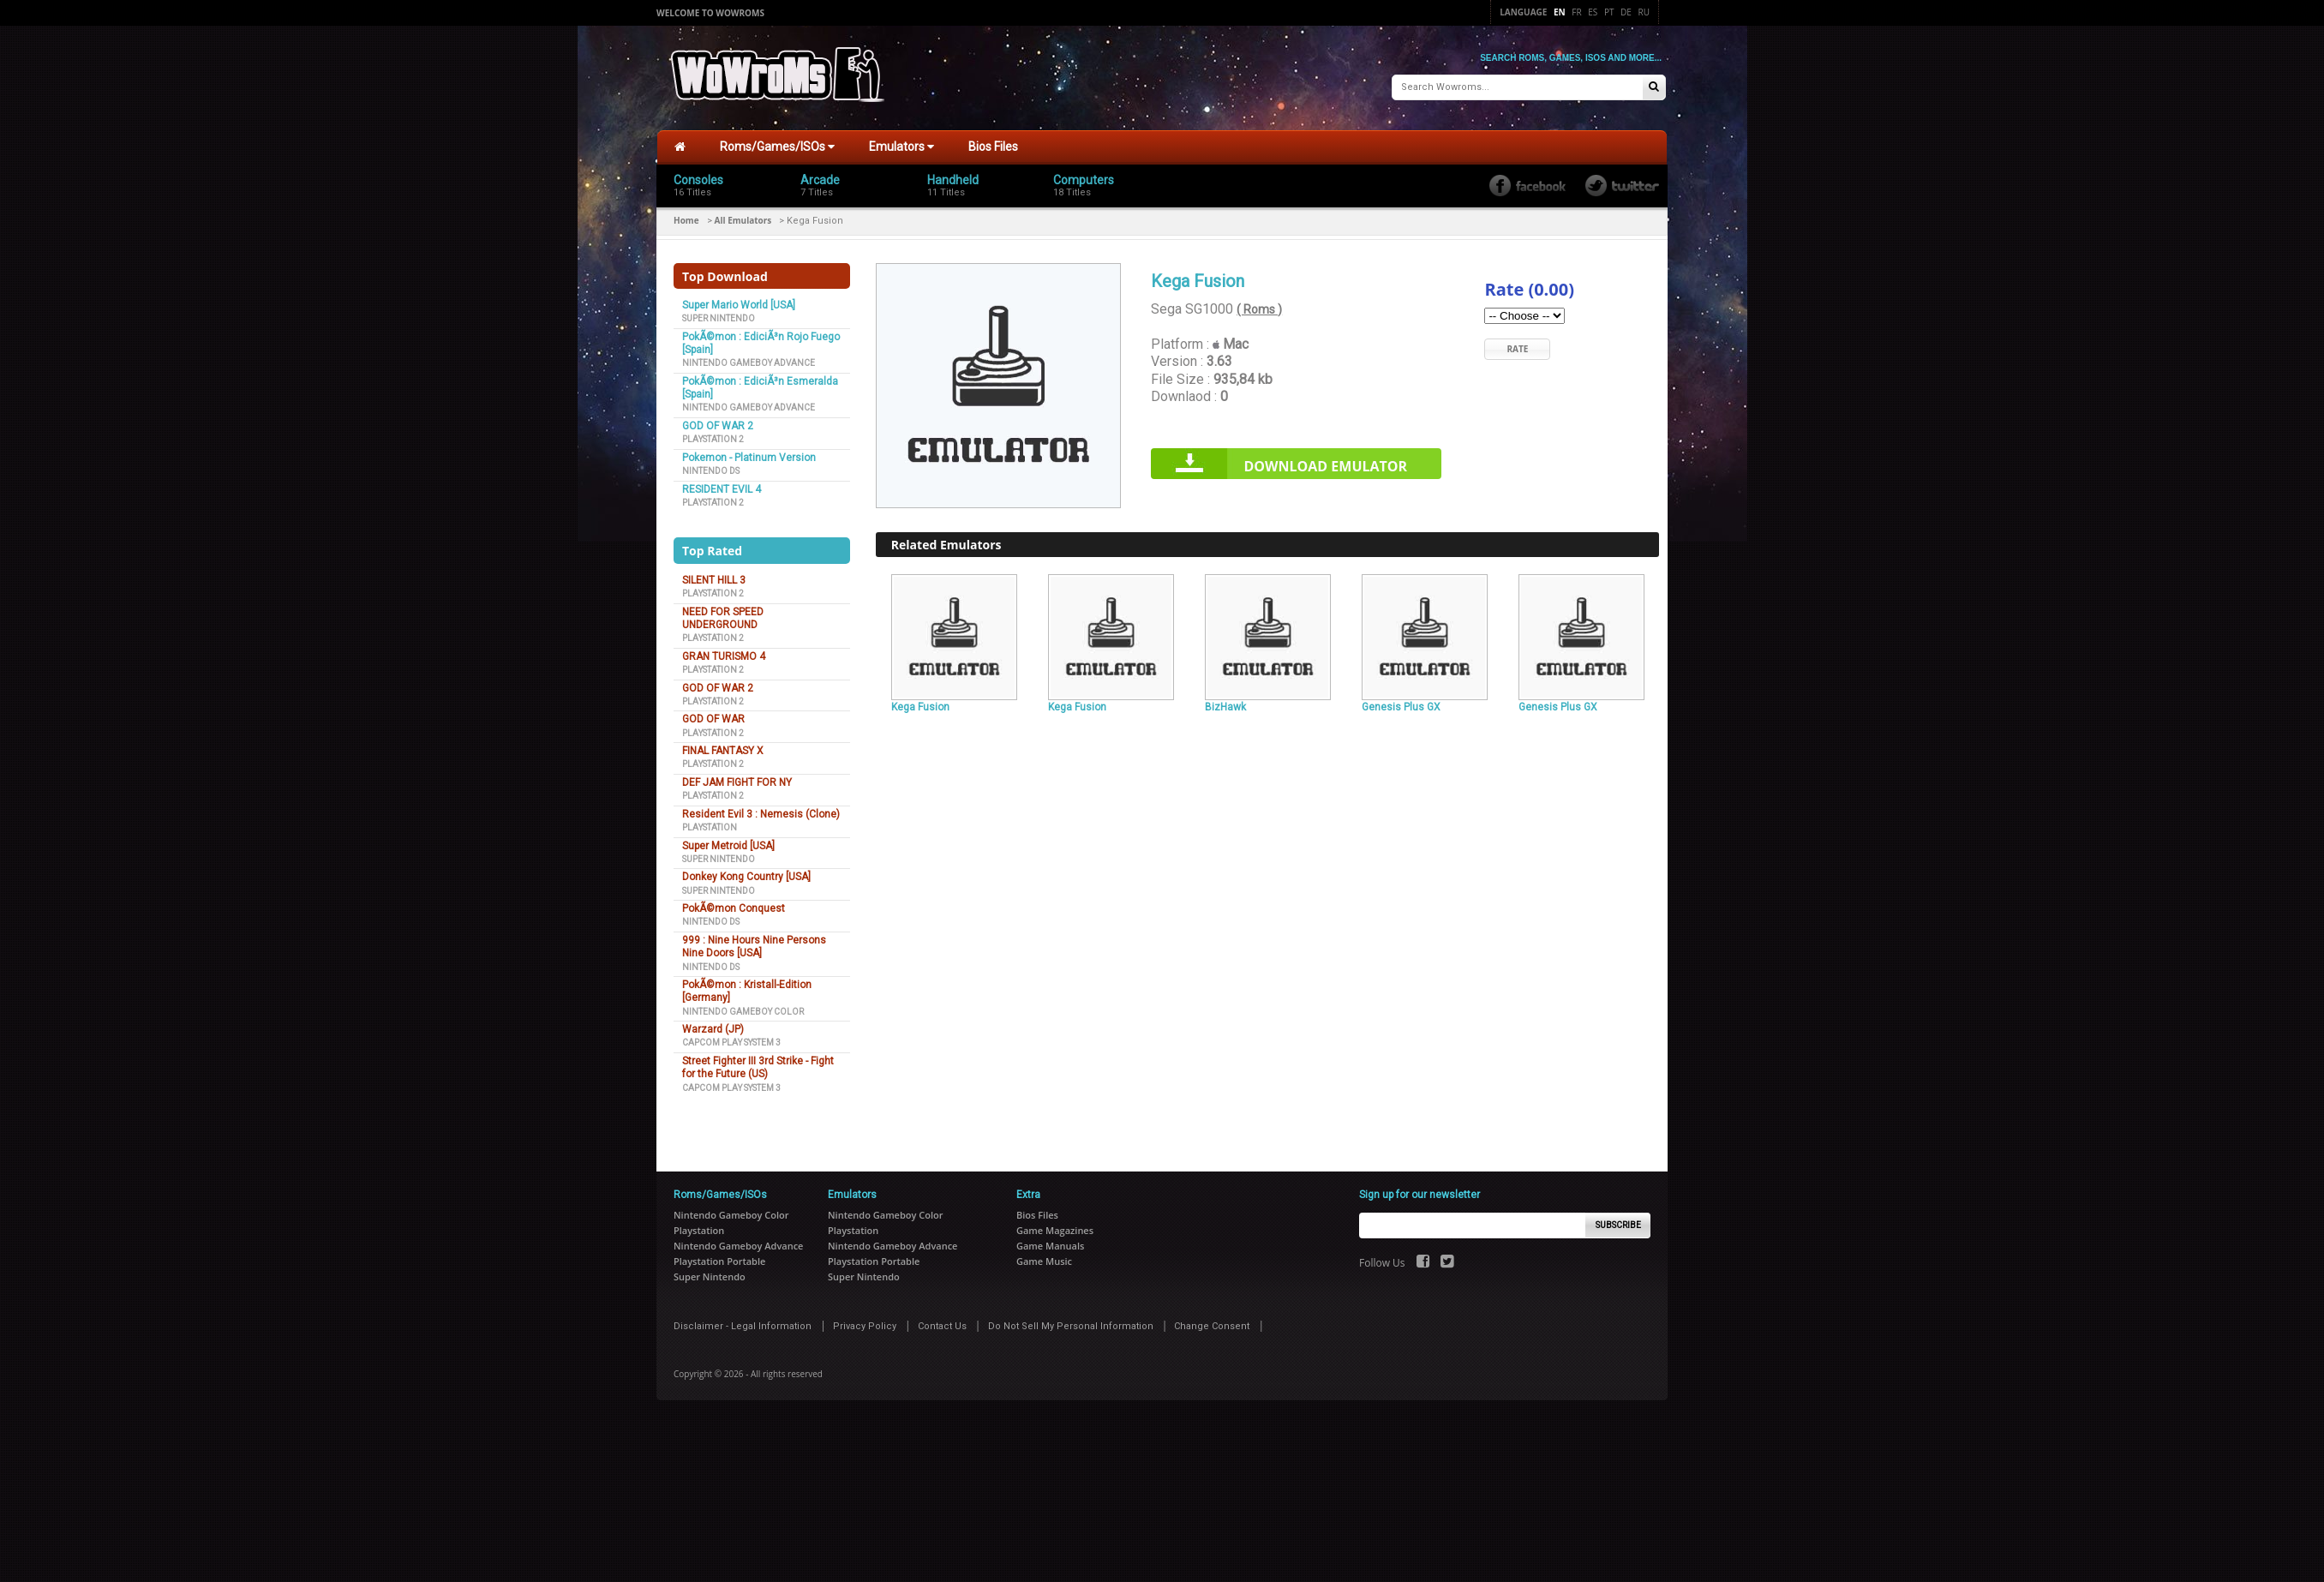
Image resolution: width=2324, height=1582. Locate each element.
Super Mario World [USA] (738, 305)
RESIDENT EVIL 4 (721, 489)
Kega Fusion (920, 707)
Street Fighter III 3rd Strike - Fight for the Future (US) (758, 1067)
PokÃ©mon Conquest (733, 908)
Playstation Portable (719, 1261)
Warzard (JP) (713, 1029)
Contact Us (942, 1326)
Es (1592, 12)
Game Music (1044, 1261)
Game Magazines (1054, 1230)
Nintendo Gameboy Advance (748, 363)
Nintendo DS (711, 471)
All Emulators (743, 220)
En (1560, 12)
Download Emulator (1325, 466)
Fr (1576, 12)
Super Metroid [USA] (728, 846)
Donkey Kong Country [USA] (746, 877)
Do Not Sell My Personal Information (1070, 1326)
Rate (1517, 349)
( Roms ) (1259, 309)
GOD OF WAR (713, 719)
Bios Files (993, 146)
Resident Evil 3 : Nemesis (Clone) (761, 814)
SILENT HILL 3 (714, 580)
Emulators (901, 146)
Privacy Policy (864, 1326)
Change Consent (1211, 1326)
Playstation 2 (713, 439)
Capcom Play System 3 (731, 1042)
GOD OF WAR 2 (717, 426)
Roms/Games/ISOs (777, 146)
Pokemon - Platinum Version (749, 458)
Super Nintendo (718, 318)
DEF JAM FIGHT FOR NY (737, 782)
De (1626, 12)
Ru (1644, 12)
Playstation (709, 827)
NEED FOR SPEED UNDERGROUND (723, 618)
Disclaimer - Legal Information (743, 1326)
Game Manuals (1050, 1245)
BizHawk (1225, 707)
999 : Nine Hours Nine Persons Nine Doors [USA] (754, 946)
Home (686, 220)
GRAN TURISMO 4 (723, 656)
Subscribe (1618, 1225)
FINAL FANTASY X (723, 751)
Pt (1609, 12)
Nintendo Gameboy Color (743, 1011)
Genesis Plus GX (1401, 707)
